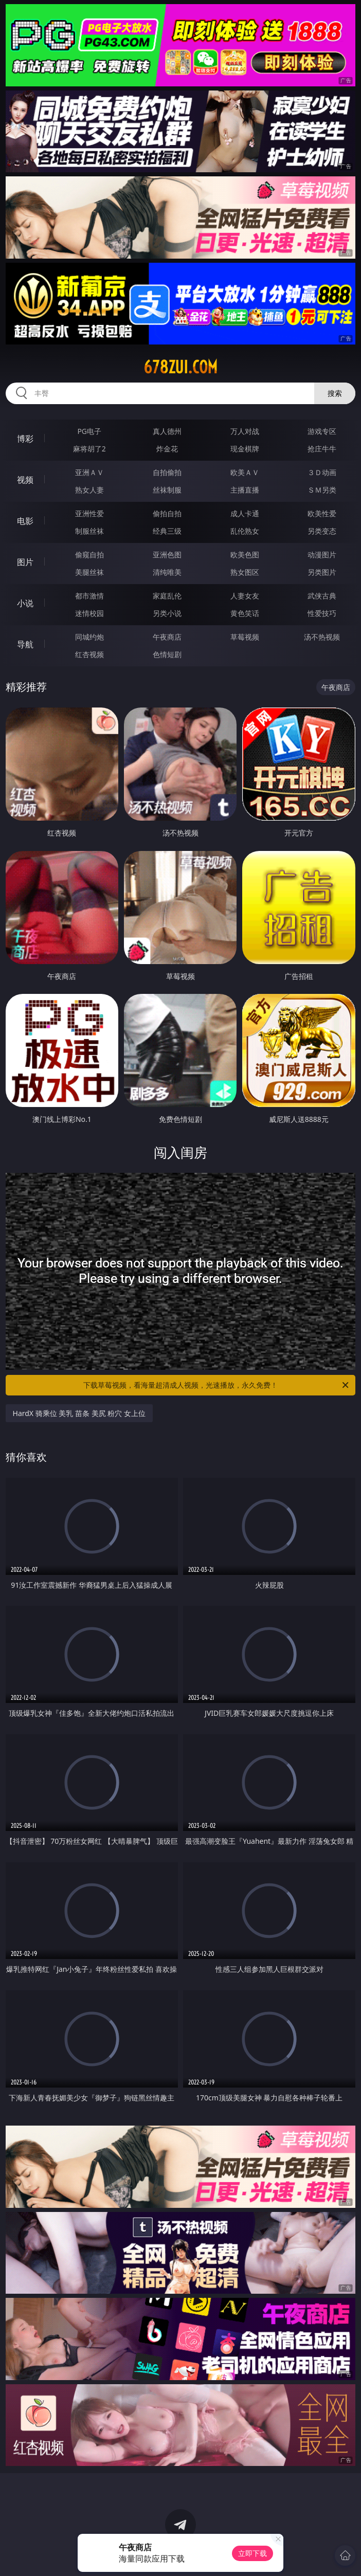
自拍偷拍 (167, 472)
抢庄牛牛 (322, 448)
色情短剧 (167, 654)
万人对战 (244, 431)
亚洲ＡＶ (89, 472)
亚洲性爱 (89, 513)
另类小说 (167, 613)
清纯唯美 (167, 572)
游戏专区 (322, 431)
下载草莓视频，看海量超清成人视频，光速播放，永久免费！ (216, 1385)
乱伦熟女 (244, 531)
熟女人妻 (89, 490)
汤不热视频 (322, 637)
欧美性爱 (322, 513)
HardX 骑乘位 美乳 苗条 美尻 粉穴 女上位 (79, 1413)
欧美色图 (244, 554)
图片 (25, 562)
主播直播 (244, 490)
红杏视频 (89, 654)
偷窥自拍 (89, 554)
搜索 (335, 393)
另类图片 (322, 572)
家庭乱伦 (167, 596)
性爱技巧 (322, 613)
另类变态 (322, 531)
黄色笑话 (244, 613)
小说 (25, 603)
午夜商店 (167, 637)
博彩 (25, 438)
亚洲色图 (167, 554)
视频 (25, 479)
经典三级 (167, 531)
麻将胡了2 (89, 448)
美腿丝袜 (89, 572)
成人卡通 (244, 513)
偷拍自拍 (167, 513)
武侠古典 (322, 596)
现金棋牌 (244, 448)
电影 (25, 521)
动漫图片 (322, 554)
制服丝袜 (89, 531)
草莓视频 (244, 637)
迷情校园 (89, 613)
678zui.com (180, 367)
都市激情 (89, 596)
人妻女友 (244, 596)
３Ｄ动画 (322, 472)
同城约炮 (89, 637)
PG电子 (89, 431)
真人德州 (167, 431)
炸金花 (167, 448)
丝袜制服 (167, 490)
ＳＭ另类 (322, 490)
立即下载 (252, 2553)
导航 (25, 644)
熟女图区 (244, 572)
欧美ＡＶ (244, 472)
